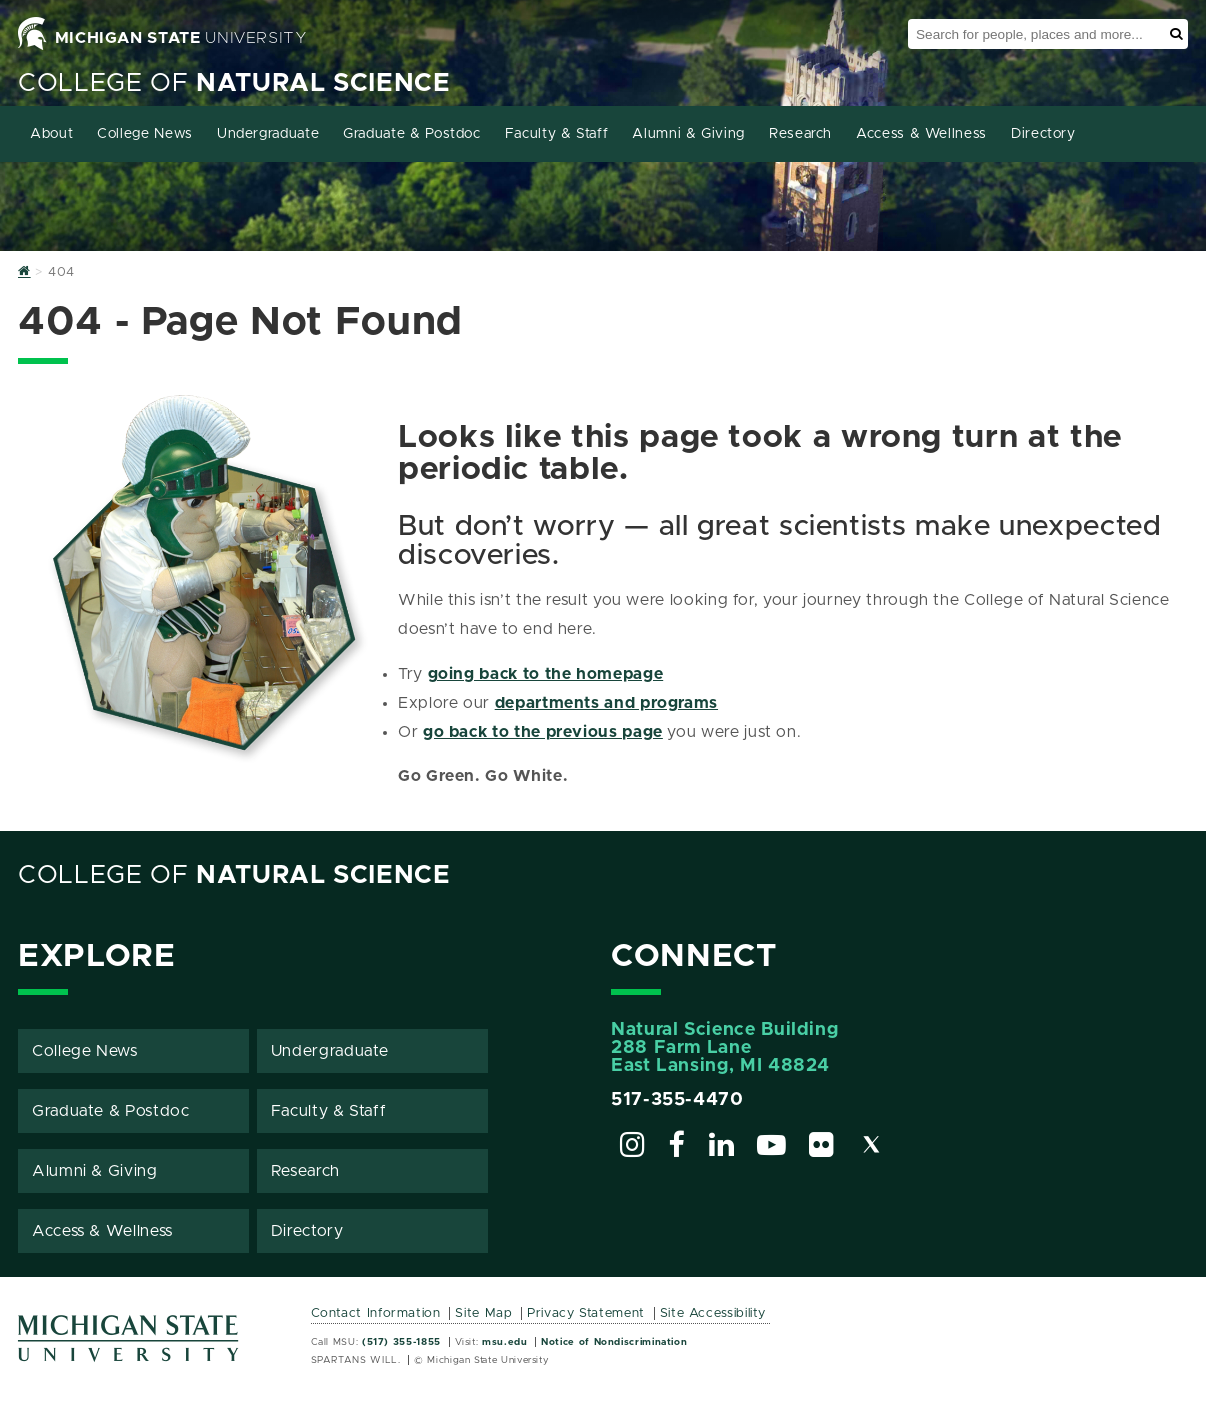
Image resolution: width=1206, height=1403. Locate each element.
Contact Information (376, 1313)
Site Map (483, 1313)
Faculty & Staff (557, 134)
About (51, 134)
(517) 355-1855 (401, 1342)
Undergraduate (268, 134)
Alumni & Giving (688, 134)
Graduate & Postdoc (412, 134)
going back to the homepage (546, 674)
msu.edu (504, 1342)
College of (234, 83)
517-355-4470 (677, 1100)
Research (800, 134)
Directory (1043, 134)
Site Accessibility (713, 1313)
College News (145, 134)
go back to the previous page (543, 732)
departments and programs (606, 703)
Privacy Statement (586, 1313)
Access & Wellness (921, 134)
